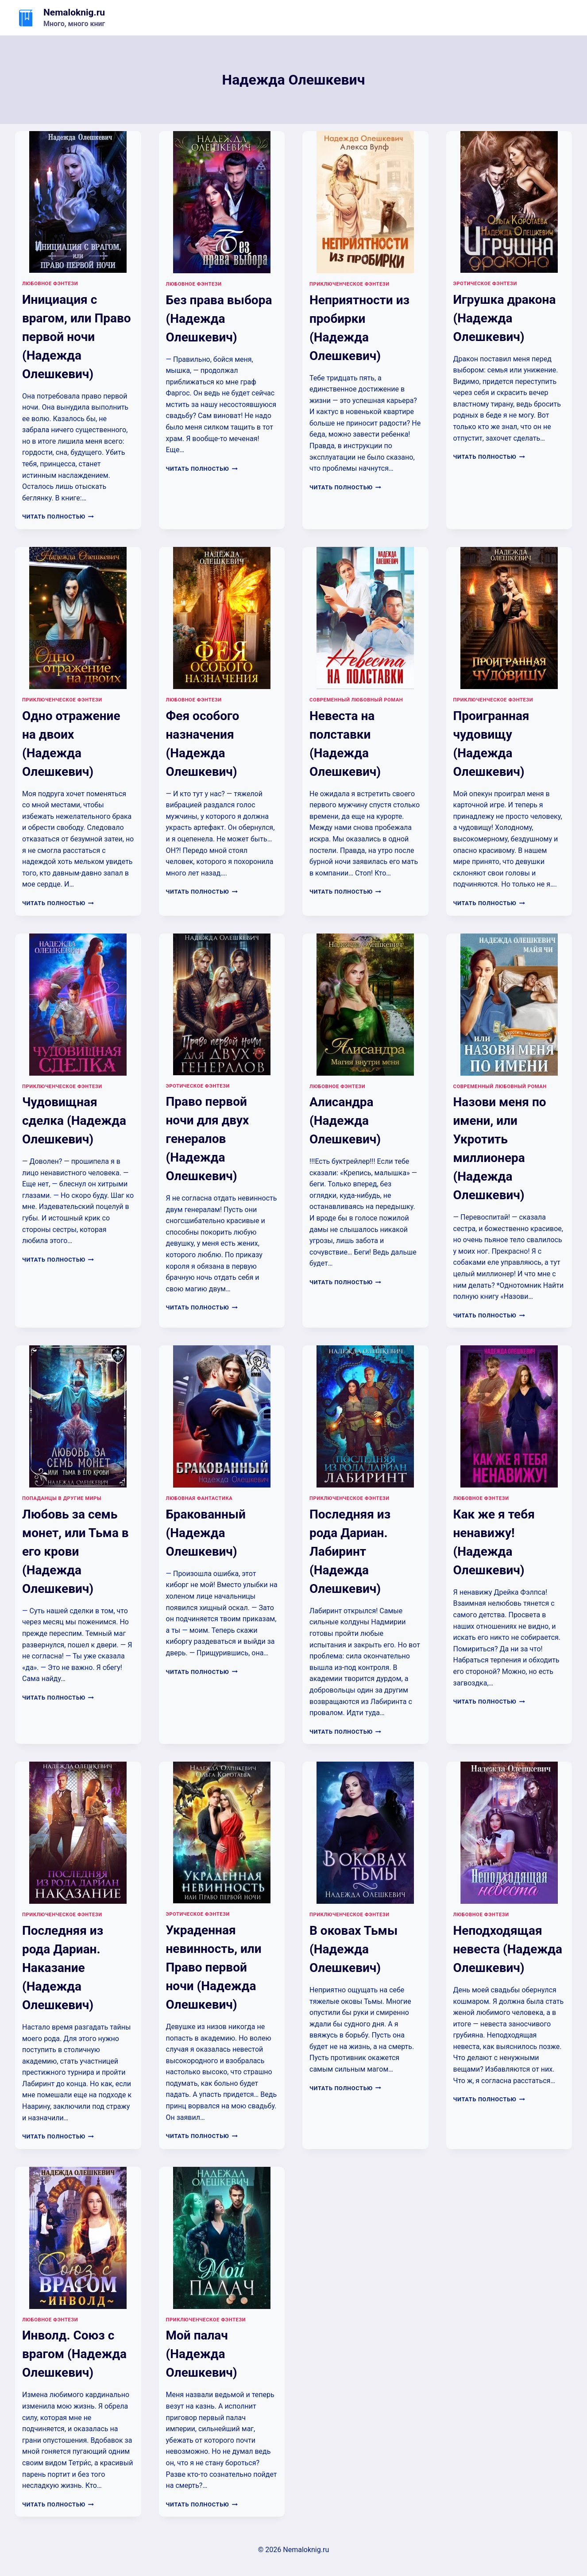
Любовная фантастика (199, 1498)
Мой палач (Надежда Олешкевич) (201, 2354)
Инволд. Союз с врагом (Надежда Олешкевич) (74, 2354)
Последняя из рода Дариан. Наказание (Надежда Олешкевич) (62, 1967)
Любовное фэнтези (50, 284)
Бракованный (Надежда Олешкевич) (206, 1533)
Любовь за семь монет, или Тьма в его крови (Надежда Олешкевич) (75, 1551)
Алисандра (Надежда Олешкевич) (345, 1121)
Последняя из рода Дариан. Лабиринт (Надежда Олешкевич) (349, 1551)
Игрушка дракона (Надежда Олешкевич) (504, 318)
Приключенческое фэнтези (349, 284)
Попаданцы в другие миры (61, 1498)
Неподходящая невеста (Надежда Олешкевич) (508, 1949)
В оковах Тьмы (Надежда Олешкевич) (353, 1949)
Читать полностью (58, 516)
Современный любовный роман (356, 700)
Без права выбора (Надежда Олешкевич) (219, 319)
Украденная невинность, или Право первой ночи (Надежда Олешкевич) (214, 1967)
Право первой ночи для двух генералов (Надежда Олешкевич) (207, 1138)
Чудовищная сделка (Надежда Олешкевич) (74, 1121)
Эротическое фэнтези (485, 284)
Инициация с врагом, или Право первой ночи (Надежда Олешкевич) (76, 336)
